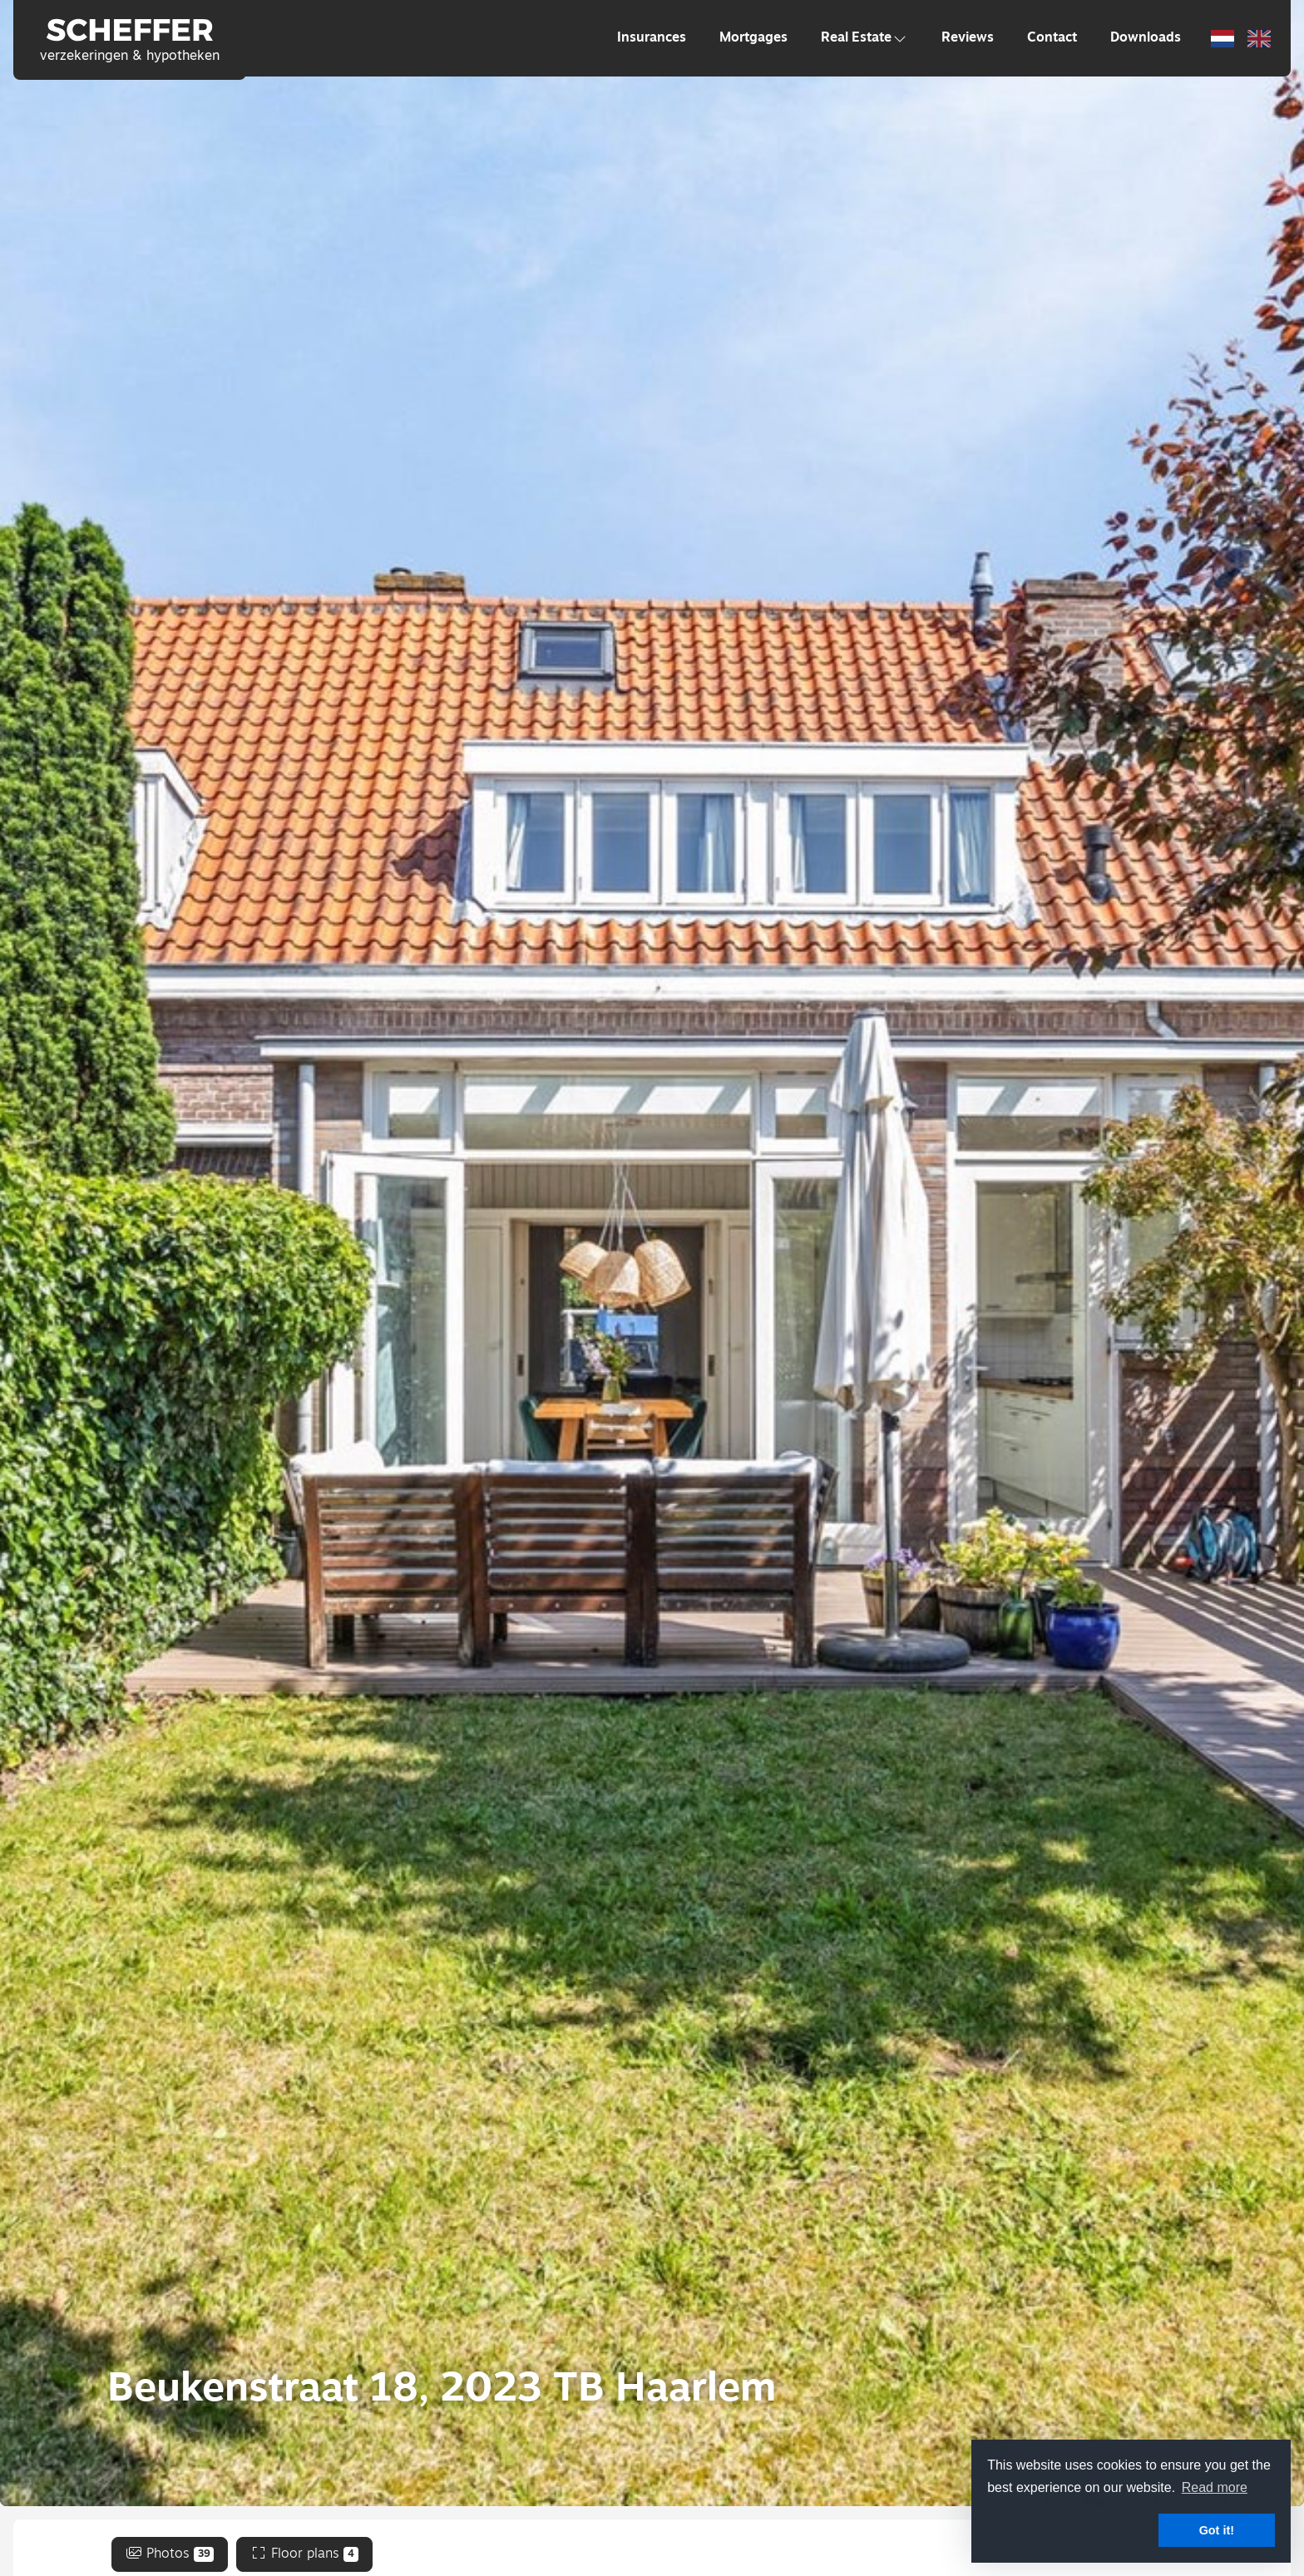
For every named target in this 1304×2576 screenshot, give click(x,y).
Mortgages (753, 38)
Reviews (967, 38)
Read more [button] (1214, 2487)
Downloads (1145, 38)
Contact (1052, 38)
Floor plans (304, 2554)
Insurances (651, 38)
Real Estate (864, 38)
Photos (170, 2554)
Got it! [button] (1216, 2530)
